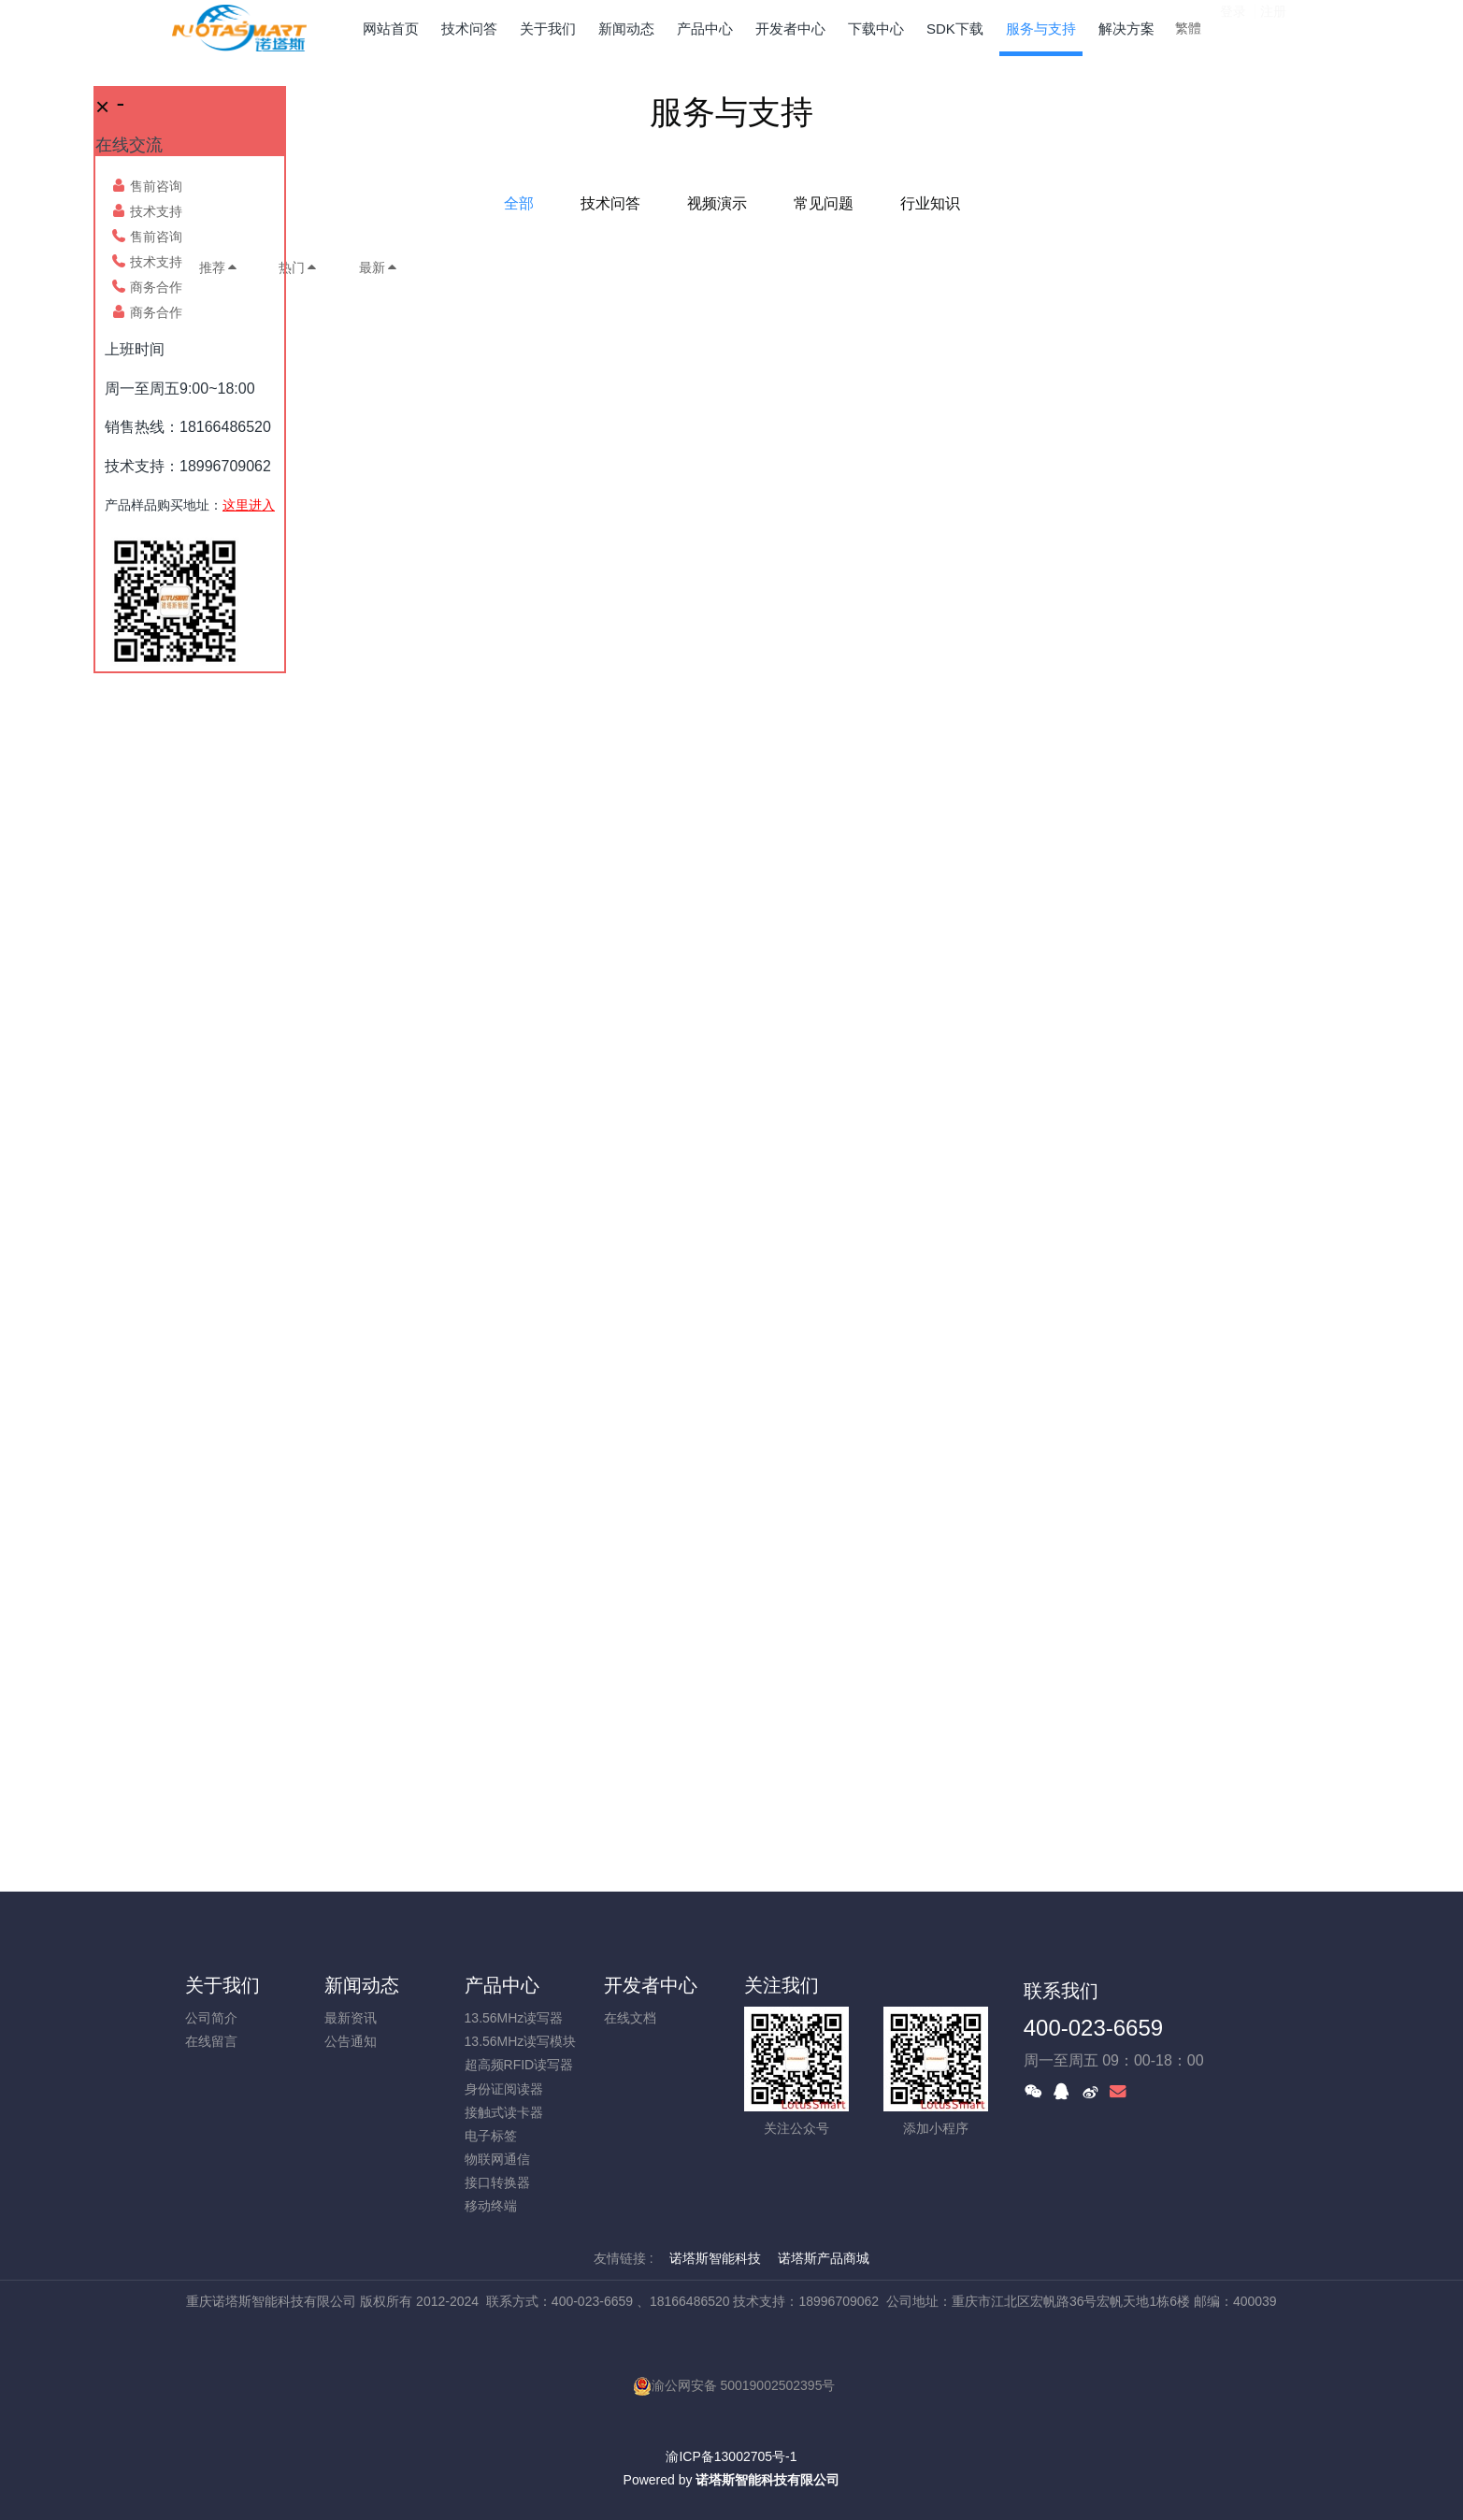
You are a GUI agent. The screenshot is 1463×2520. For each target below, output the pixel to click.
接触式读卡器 (504, 2112)
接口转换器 (497, 2182)
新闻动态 (361, 1985)
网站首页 (391, 28)
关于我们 (222, 1985)
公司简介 (211, 2017)
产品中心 (502, 1985)
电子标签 (491, 2135)
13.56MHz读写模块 (521, 2041)
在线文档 (630, 2017)
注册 (1273, 27)
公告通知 (350, 2041)
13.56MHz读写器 (514, 2017)
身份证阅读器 (504, 2088)
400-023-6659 (1093, 2027)
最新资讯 (350, 2017)
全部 (519, 203)
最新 (378, 267)
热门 (298, 267)
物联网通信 (497, 2159)
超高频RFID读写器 (519, 2064)
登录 (1233, 27)
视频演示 (717, 203)
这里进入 (248, 504)
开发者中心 (650, 1985)
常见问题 (823, 203)
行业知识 (930, 203)
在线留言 (211, 2041)
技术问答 (610, 203)
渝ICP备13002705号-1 (731, 2456)
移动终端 (491, 2205)
